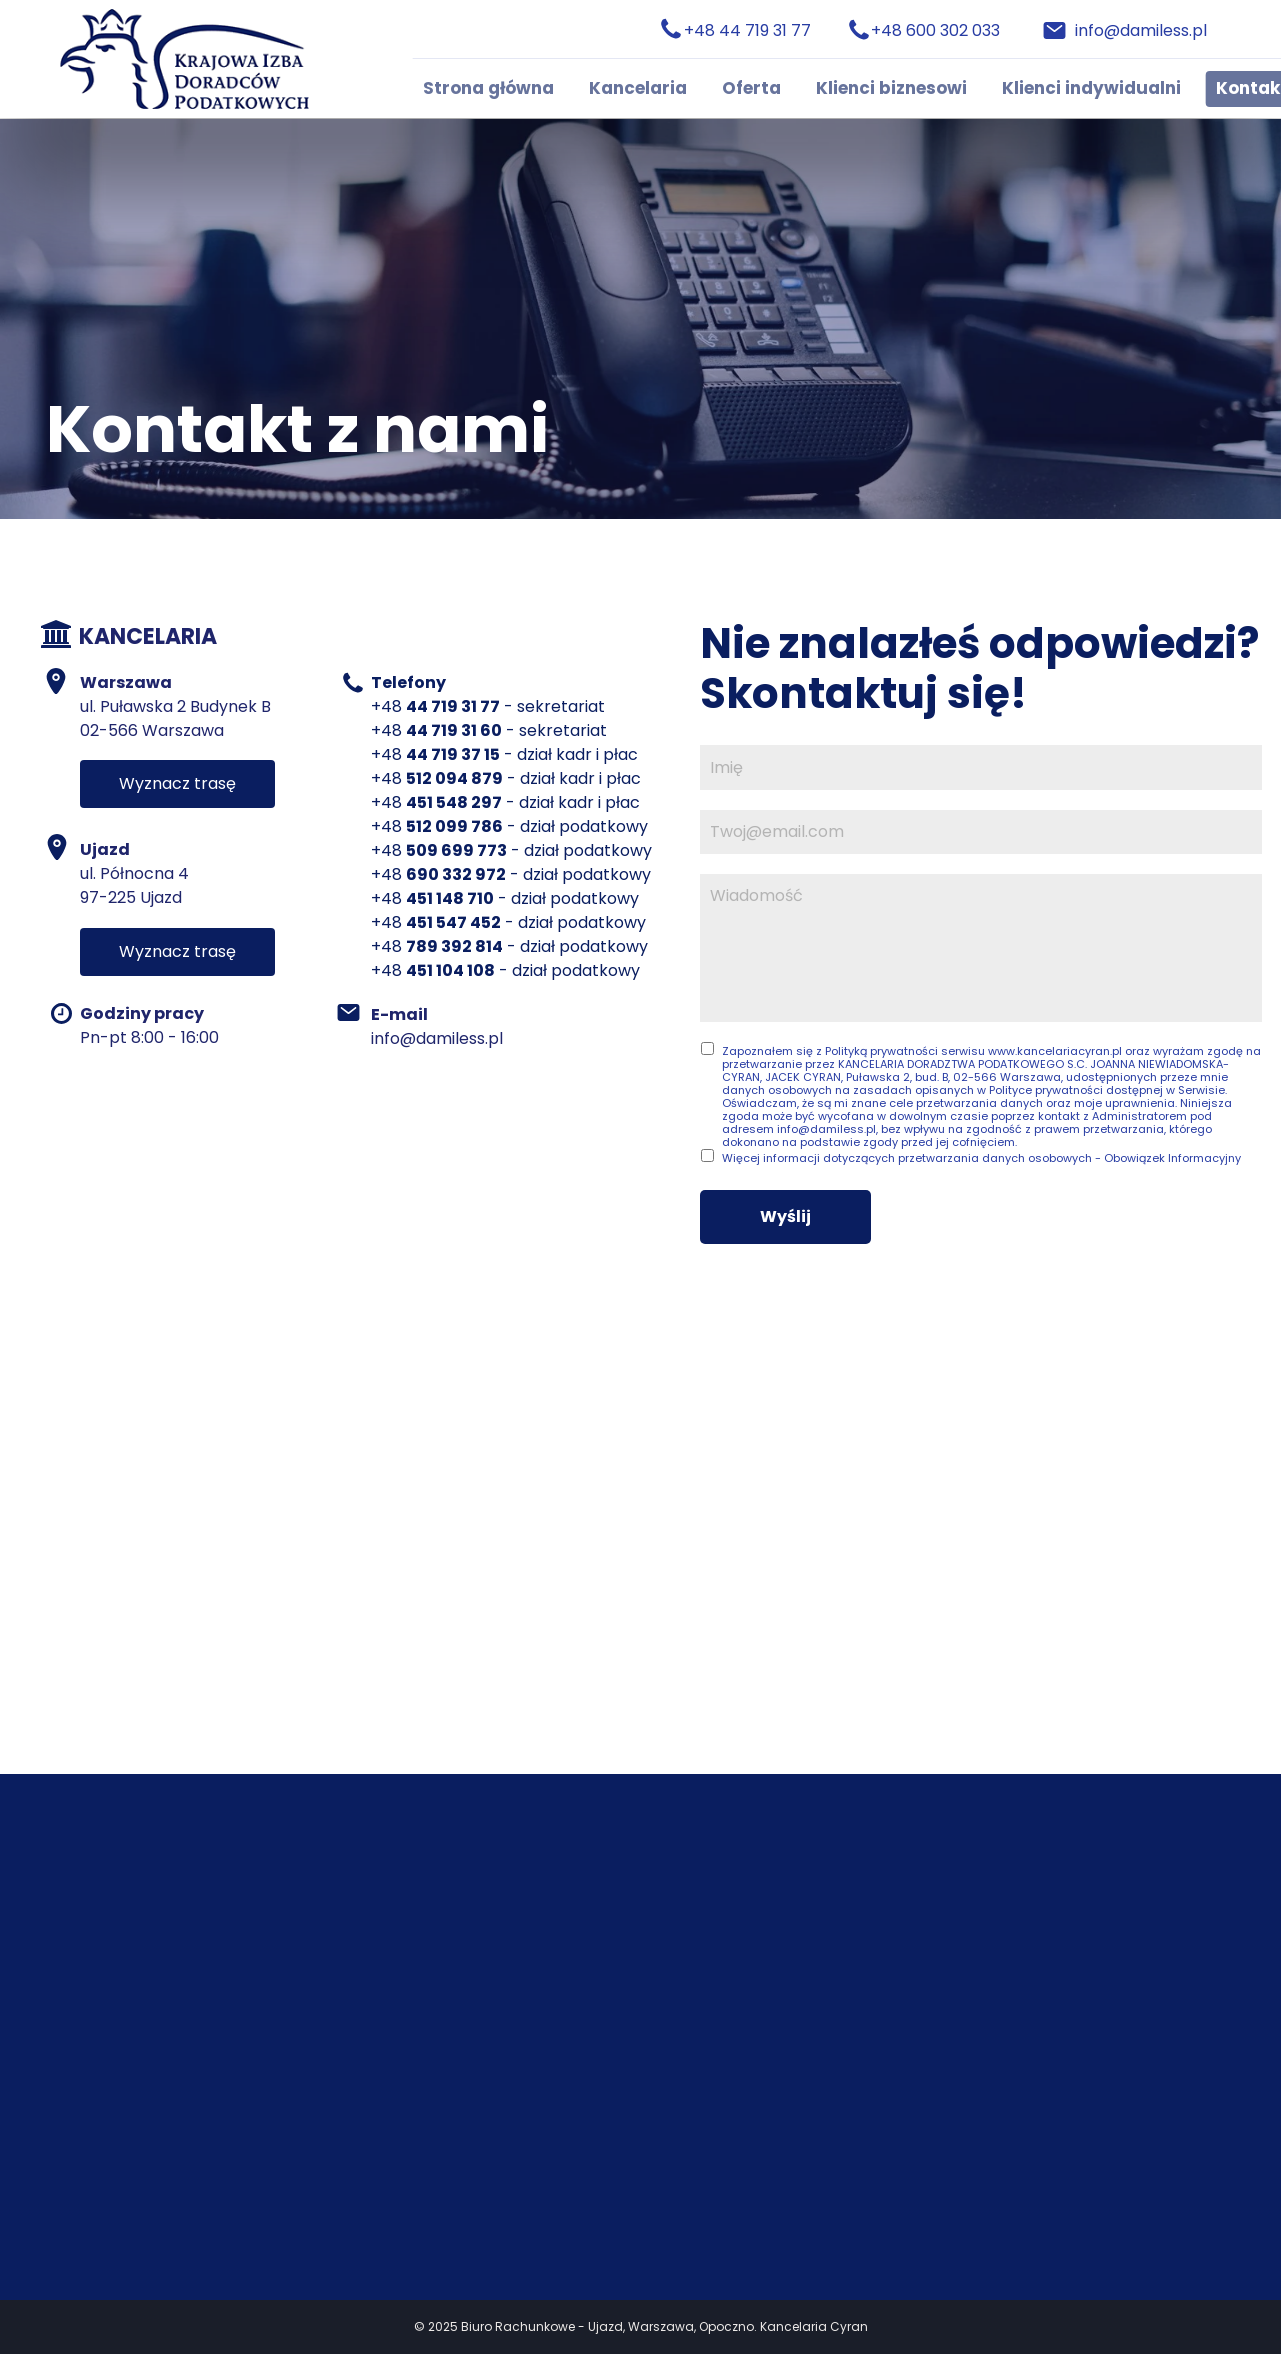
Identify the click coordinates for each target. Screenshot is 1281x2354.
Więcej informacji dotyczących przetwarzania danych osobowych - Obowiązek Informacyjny (981, 1158)
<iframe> (640, 1534)
